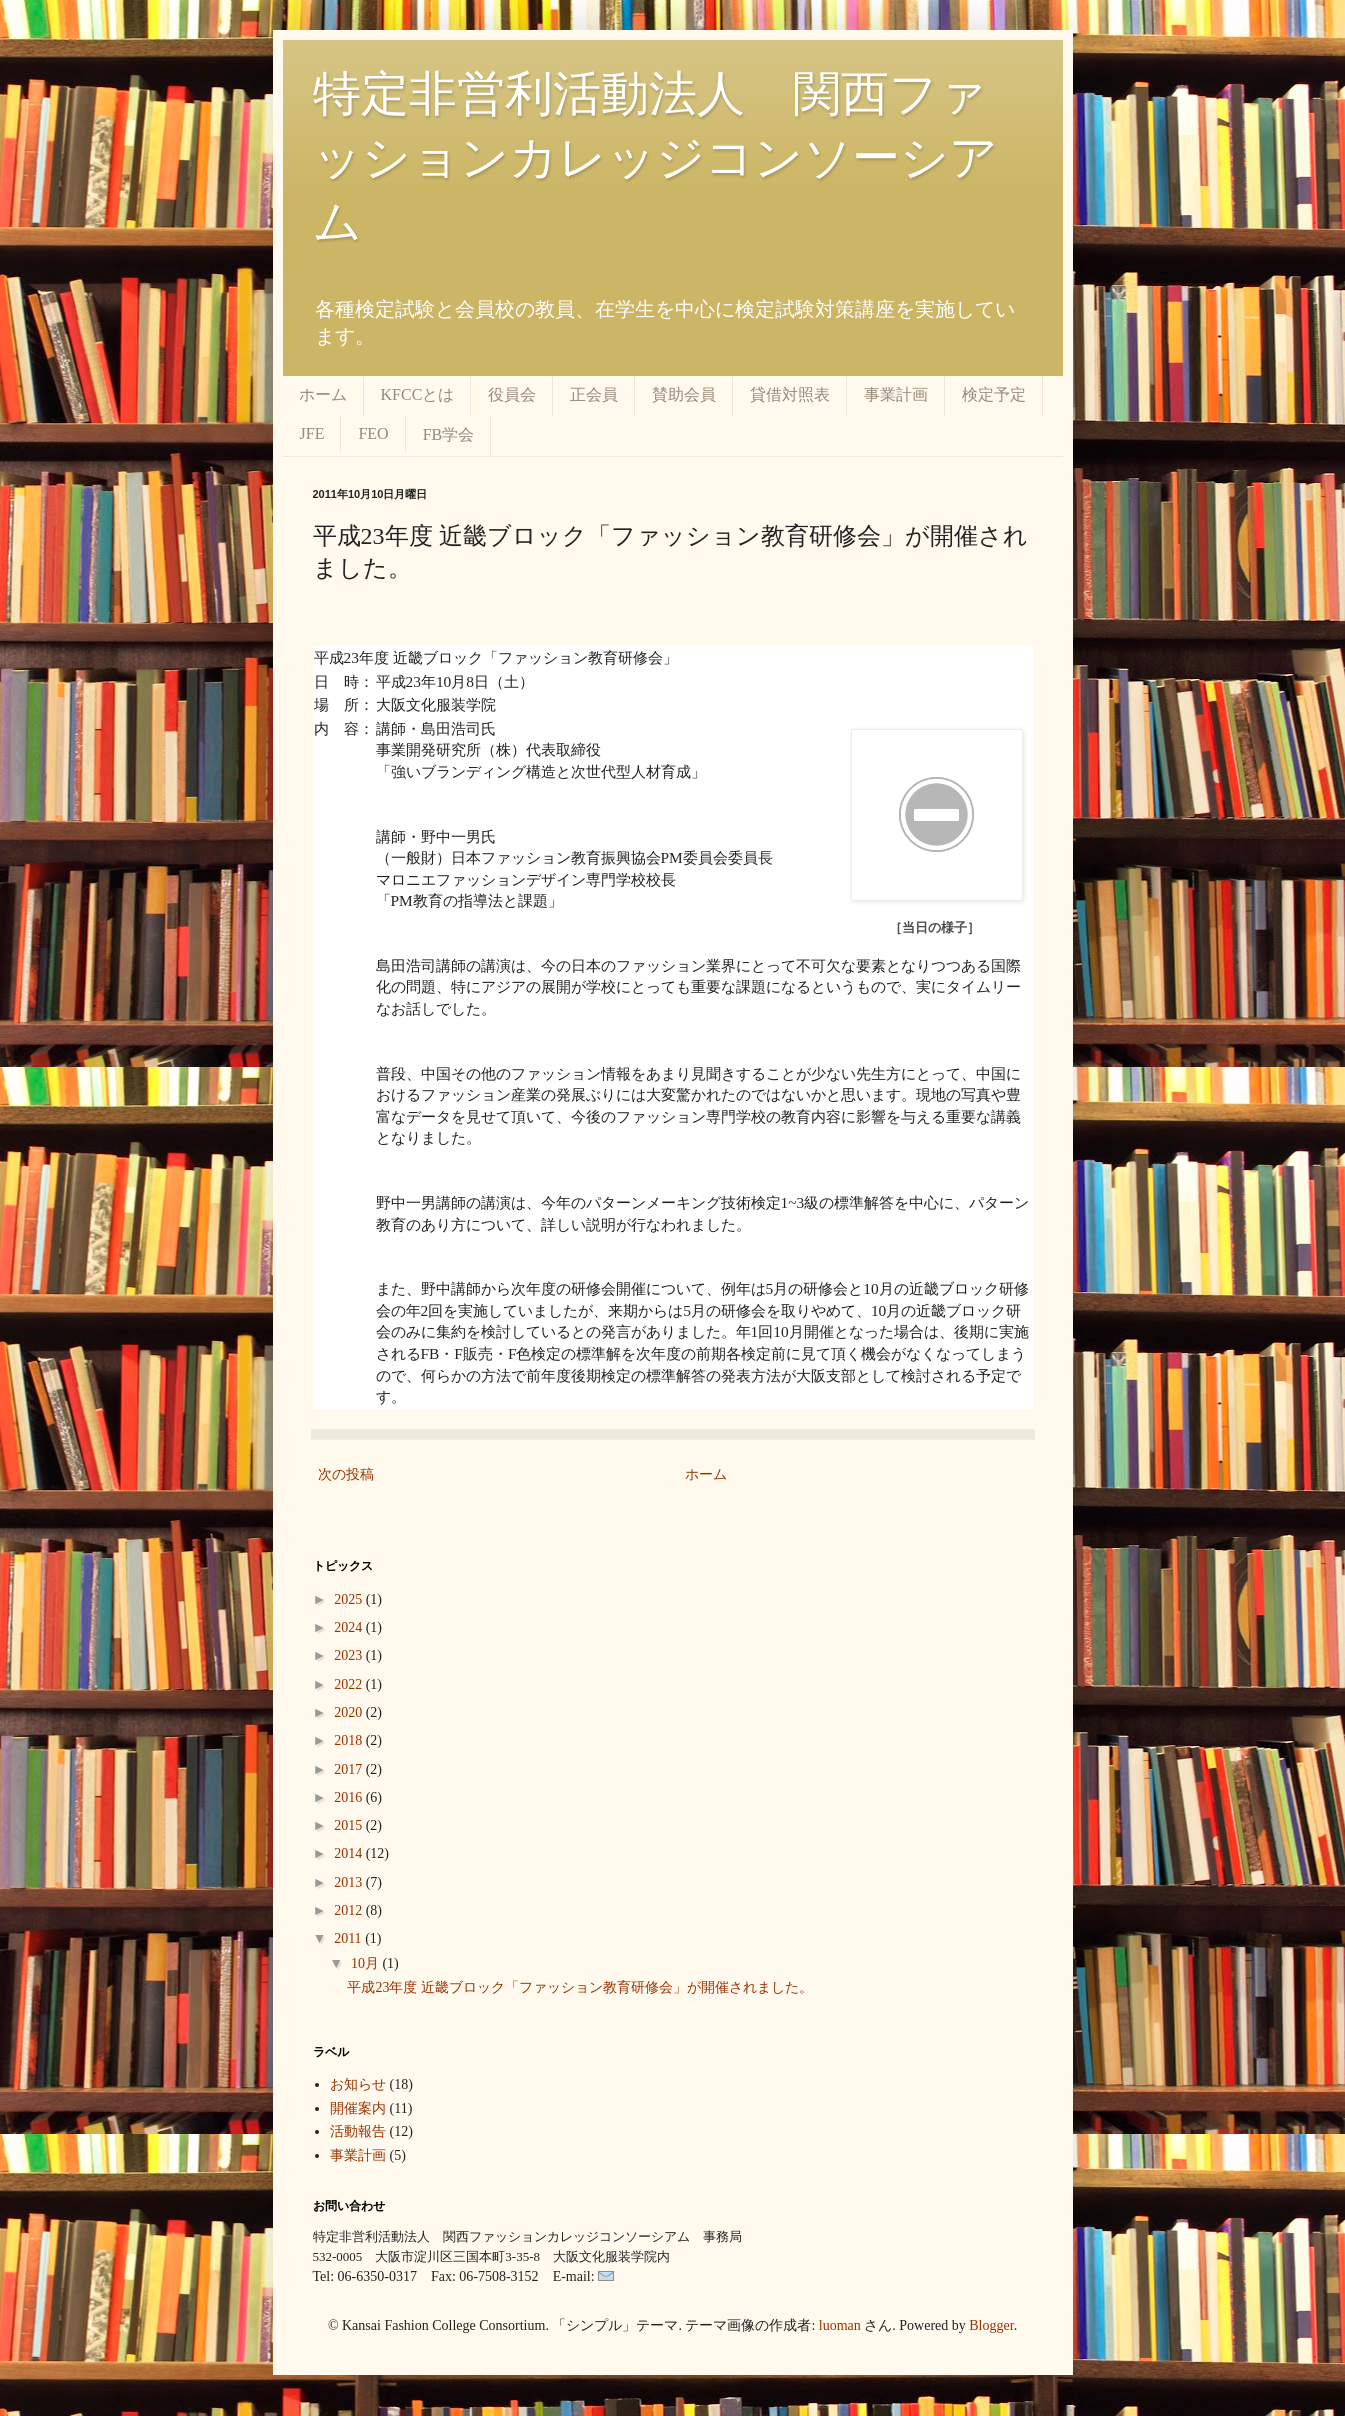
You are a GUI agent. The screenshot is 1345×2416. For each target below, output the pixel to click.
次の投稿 (346, 1474)
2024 (350, 1627)
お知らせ (358, 2084)
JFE (312, 433)
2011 (349, 1938)
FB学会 (449, 434)
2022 (350, 1684)
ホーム (323, 394)
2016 (350, 1797)
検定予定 (994, 394)
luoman (840, 2325)
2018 (350, 1740)
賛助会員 (684, 394)
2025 (350, 1599)
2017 (350, 1769)
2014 (350, 1853)
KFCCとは (418, 394)
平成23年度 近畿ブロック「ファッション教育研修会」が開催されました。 (580, 1987)
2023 (350, 1655)
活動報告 (358, 2131)
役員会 (512, 394)
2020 (350, 1712)
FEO (373, 433)
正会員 (594, 394)
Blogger (991, 2325)
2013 (350, 1882)
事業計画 (896, 394)
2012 (350, 1910)
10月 (367, 1963)
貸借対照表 (790, 394)
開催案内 (358, 2108)
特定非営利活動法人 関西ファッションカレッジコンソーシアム (655, 157)
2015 (350, 1825)
